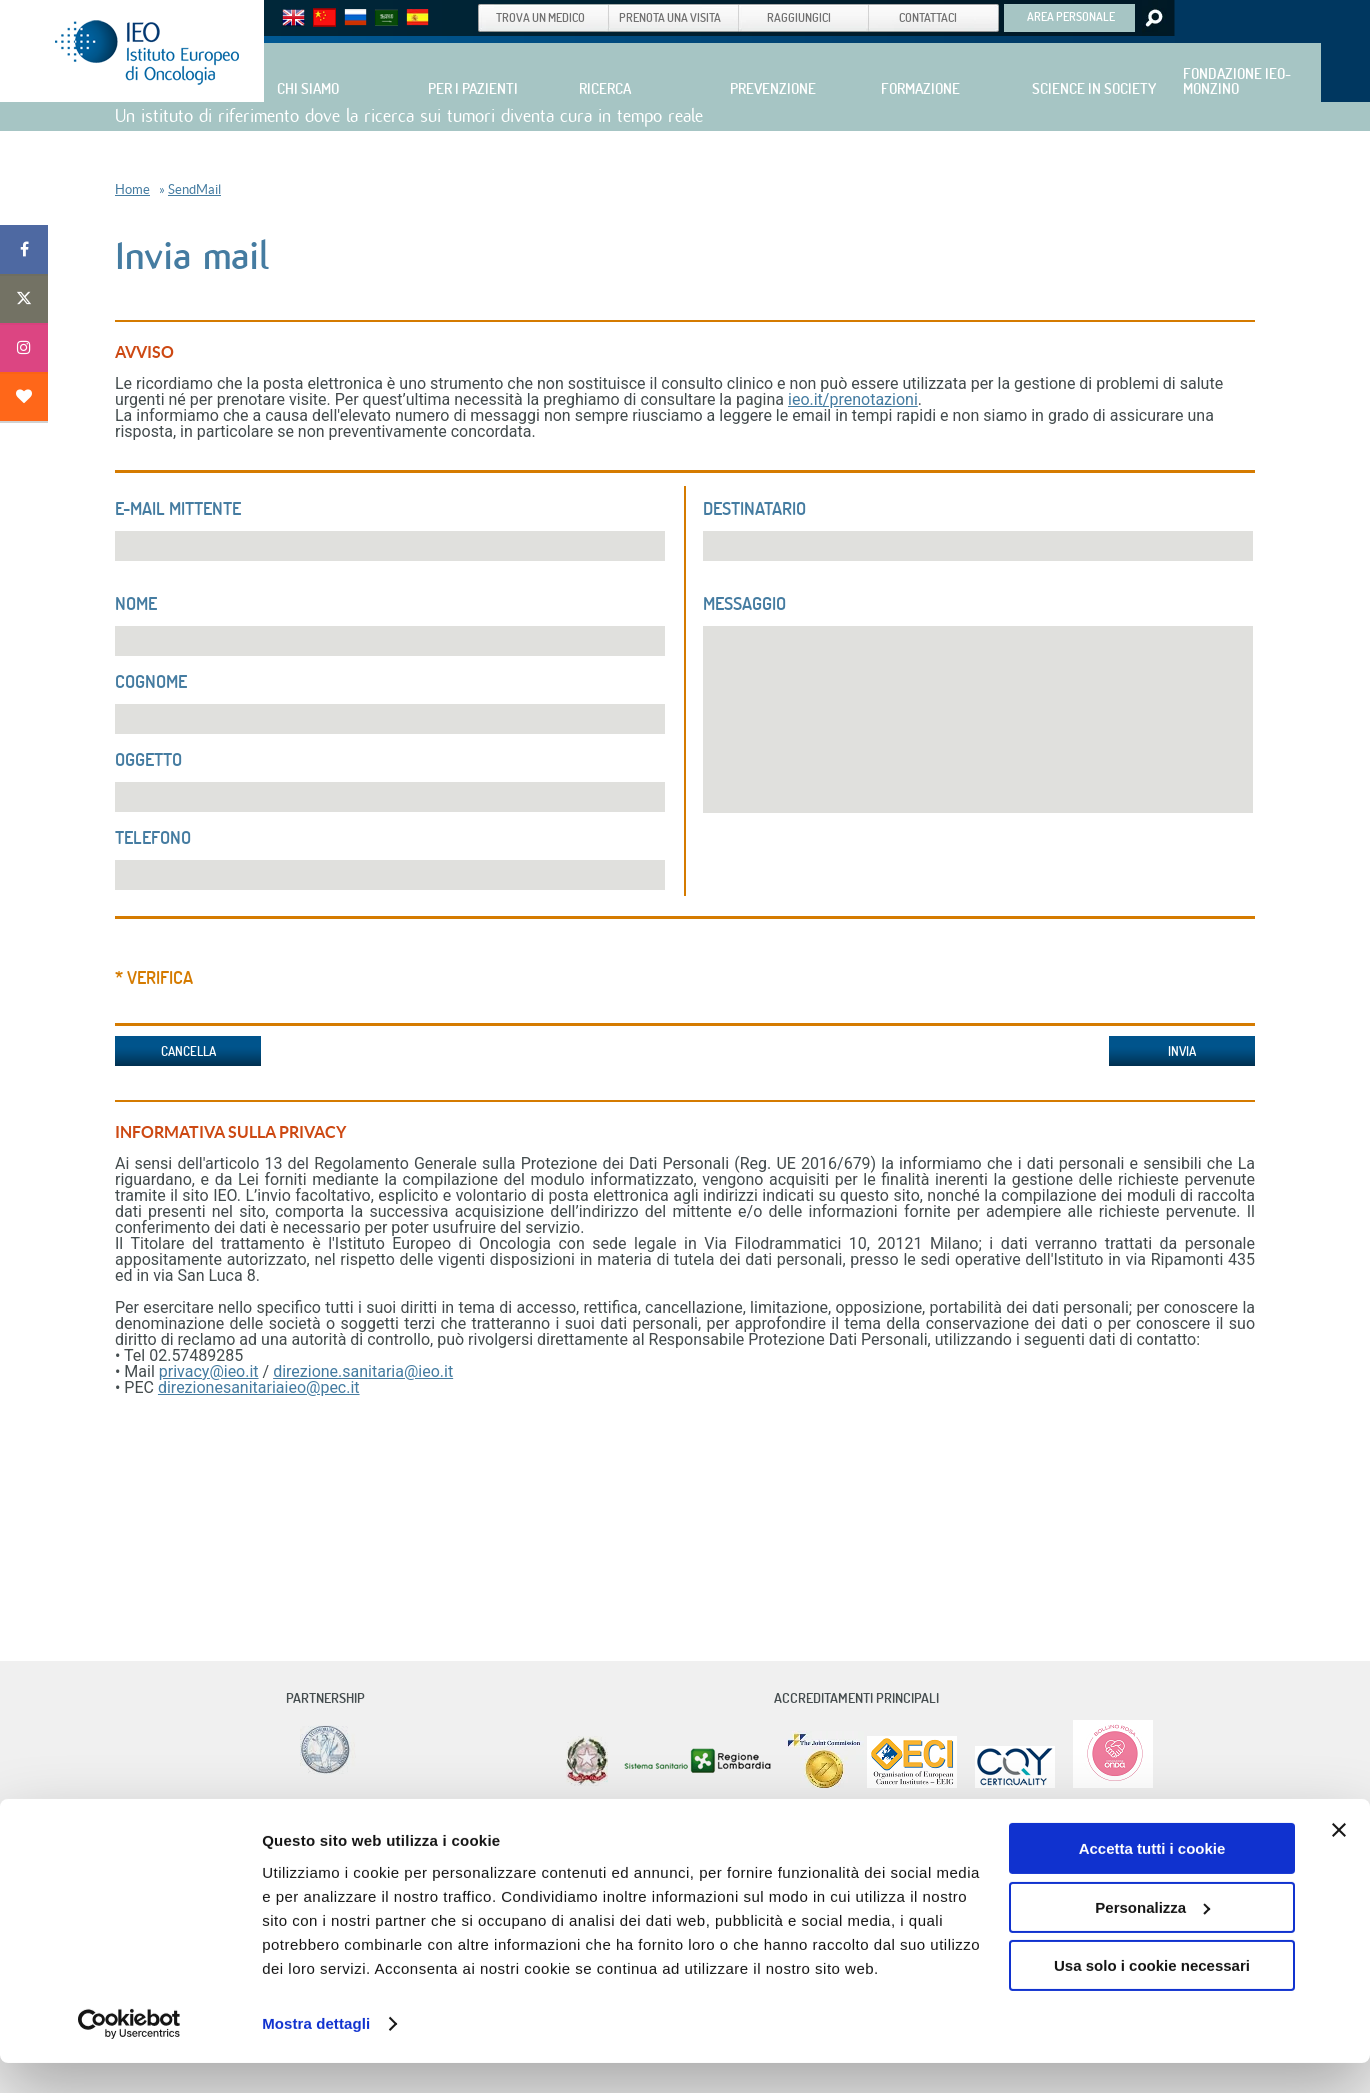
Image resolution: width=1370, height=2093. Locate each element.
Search (1152, 18)
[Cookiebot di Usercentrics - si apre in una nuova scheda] (129, 2054)
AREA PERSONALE (1071, 16)
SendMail (194, 189)
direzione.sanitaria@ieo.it (363, 1371)
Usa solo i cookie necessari (1152, 1996)
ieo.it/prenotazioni (853, 399)
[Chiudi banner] (1339, 1861)
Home (132, 189)
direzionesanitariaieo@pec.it (259, 1387)
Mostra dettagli (316, 2053)
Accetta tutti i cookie (1152, 1879)
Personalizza (1152, 1937)
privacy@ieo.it (209, 1371)
